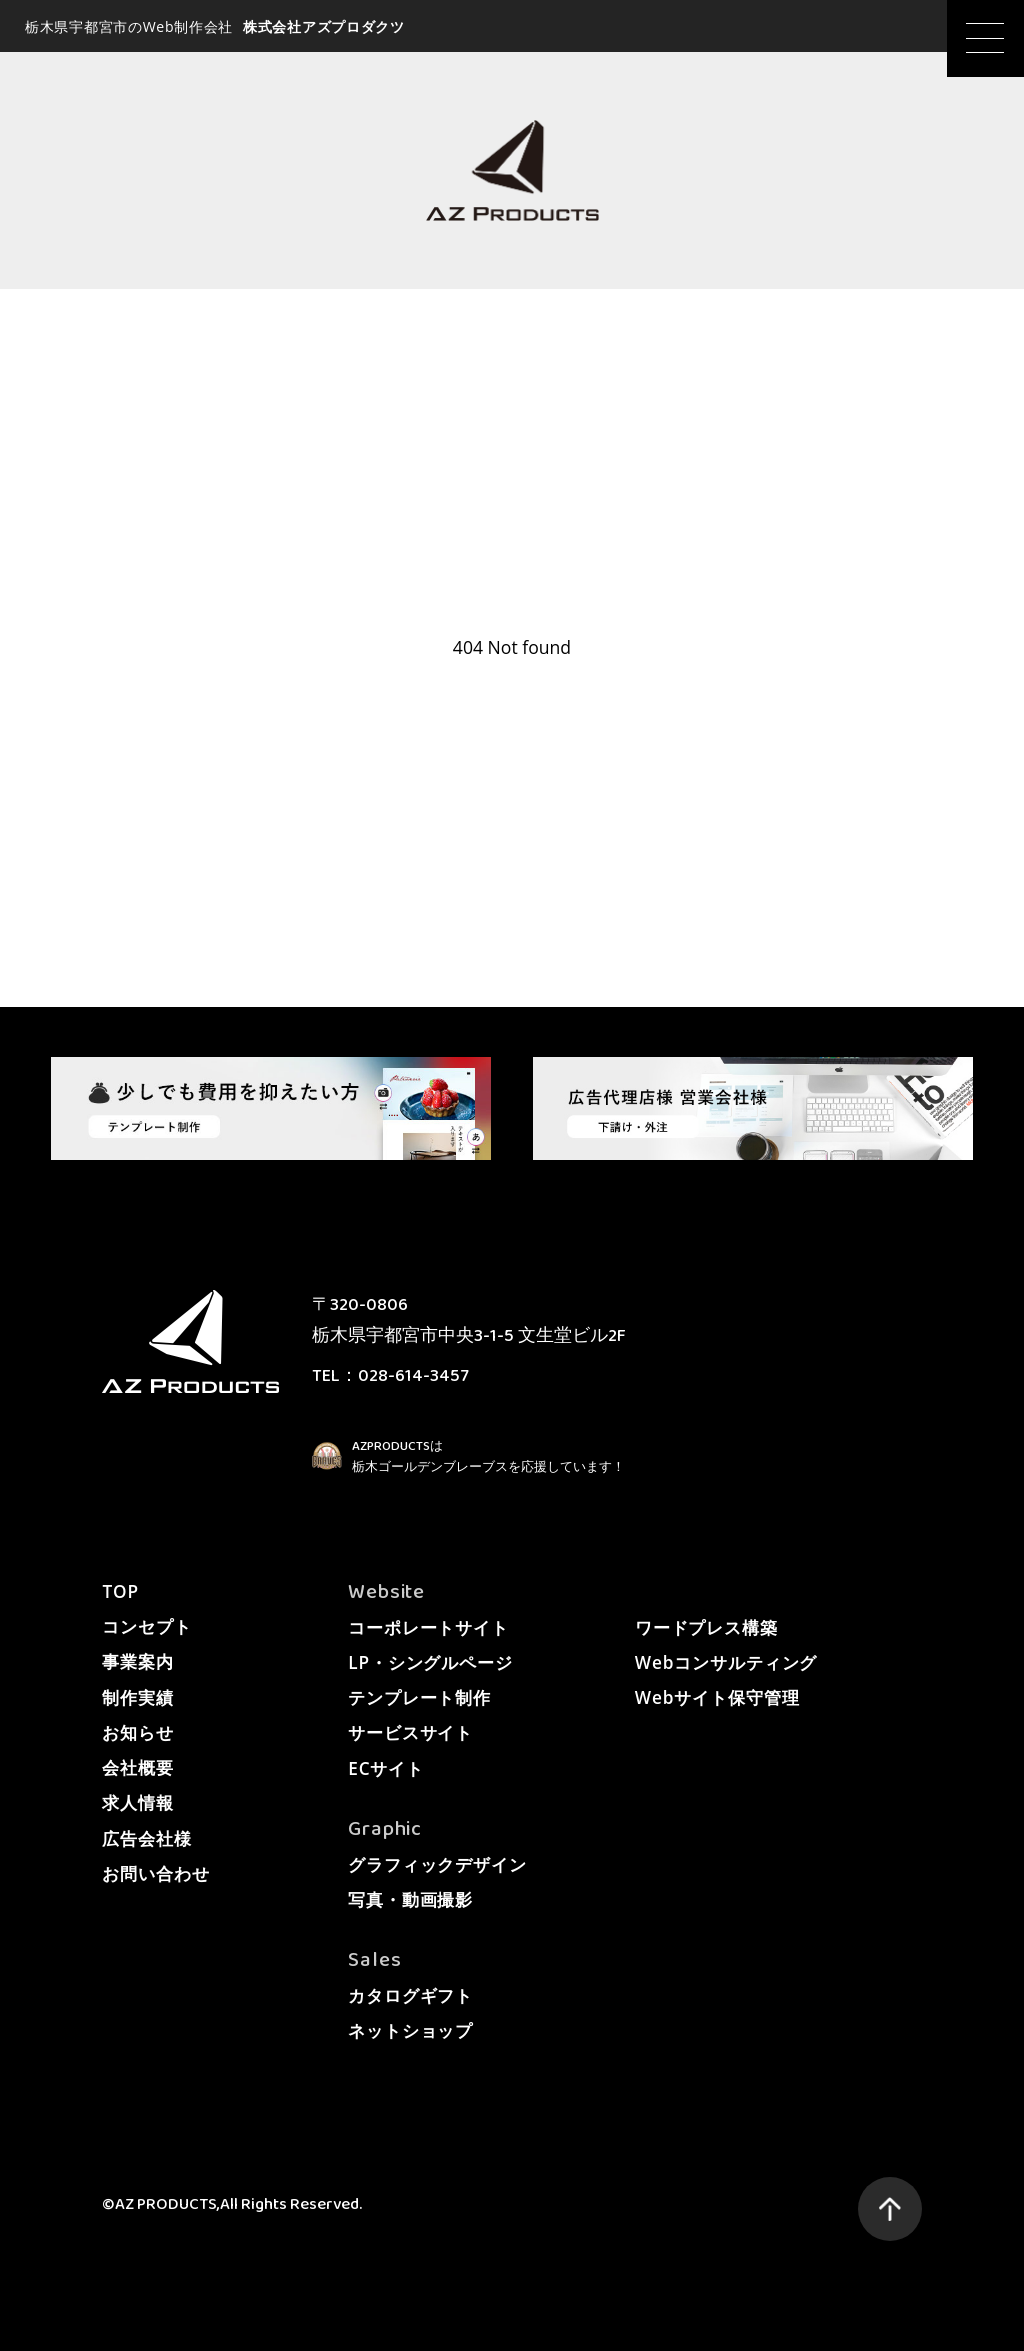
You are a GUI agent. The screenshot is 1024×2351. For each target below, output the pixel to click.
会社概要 (137, 1767)
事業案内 (137, 1661)
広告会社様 (146, 1838)
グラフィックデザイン (437, 1864)
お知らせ (137, 1732)
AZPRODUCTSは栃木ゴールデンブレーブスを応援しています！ (488, 1457)
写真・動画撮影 (410, 1899)
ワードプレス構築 (706, 1627)
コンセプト (146, 1626)
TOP (120, 1591)
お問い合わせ (155, 1873)
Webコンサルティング (726, 1662)
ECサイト (386, 1768)
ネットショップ (410, 2030)
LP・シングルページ (430, 1662)
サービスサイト (410, 1732)
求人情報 (137, 1802)
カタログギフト (410, 1995)
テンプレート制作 (419, 1697)
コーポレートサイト (428, 1627)
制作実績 (137, 1697)
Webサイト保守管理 (717, 1697)
